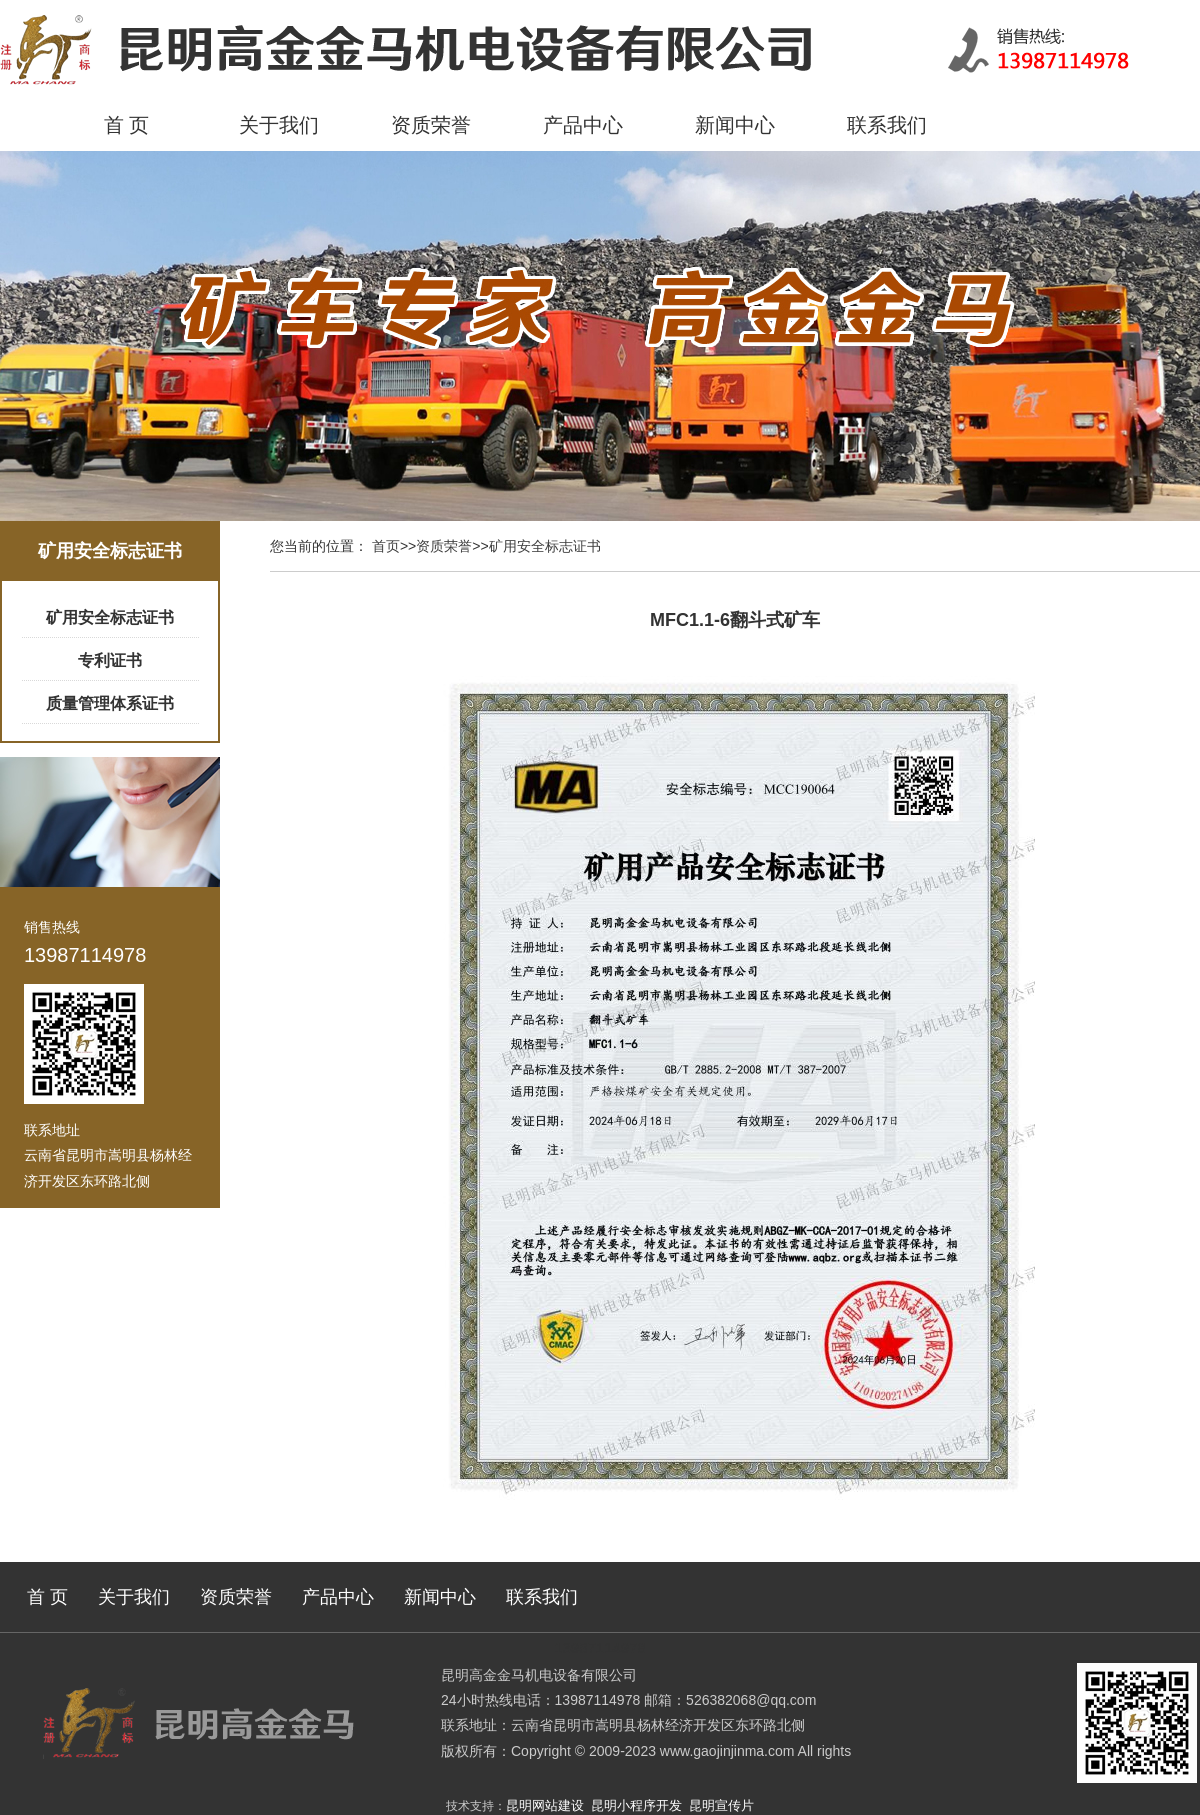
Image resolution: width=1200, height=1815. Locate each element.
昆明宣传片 (721, 1805)
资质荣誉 (431, 125)
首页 (386, 546)
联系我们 (887, 125)
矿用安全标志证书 (110, 617)
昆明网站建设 (545, 1805)
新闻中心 (735, 125)
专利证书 (110, 660)
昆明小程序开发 (636, 1805)
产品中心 (583, 125)
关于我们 (279, 125)
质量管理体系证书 (110, 703)
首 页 (127, 125)
